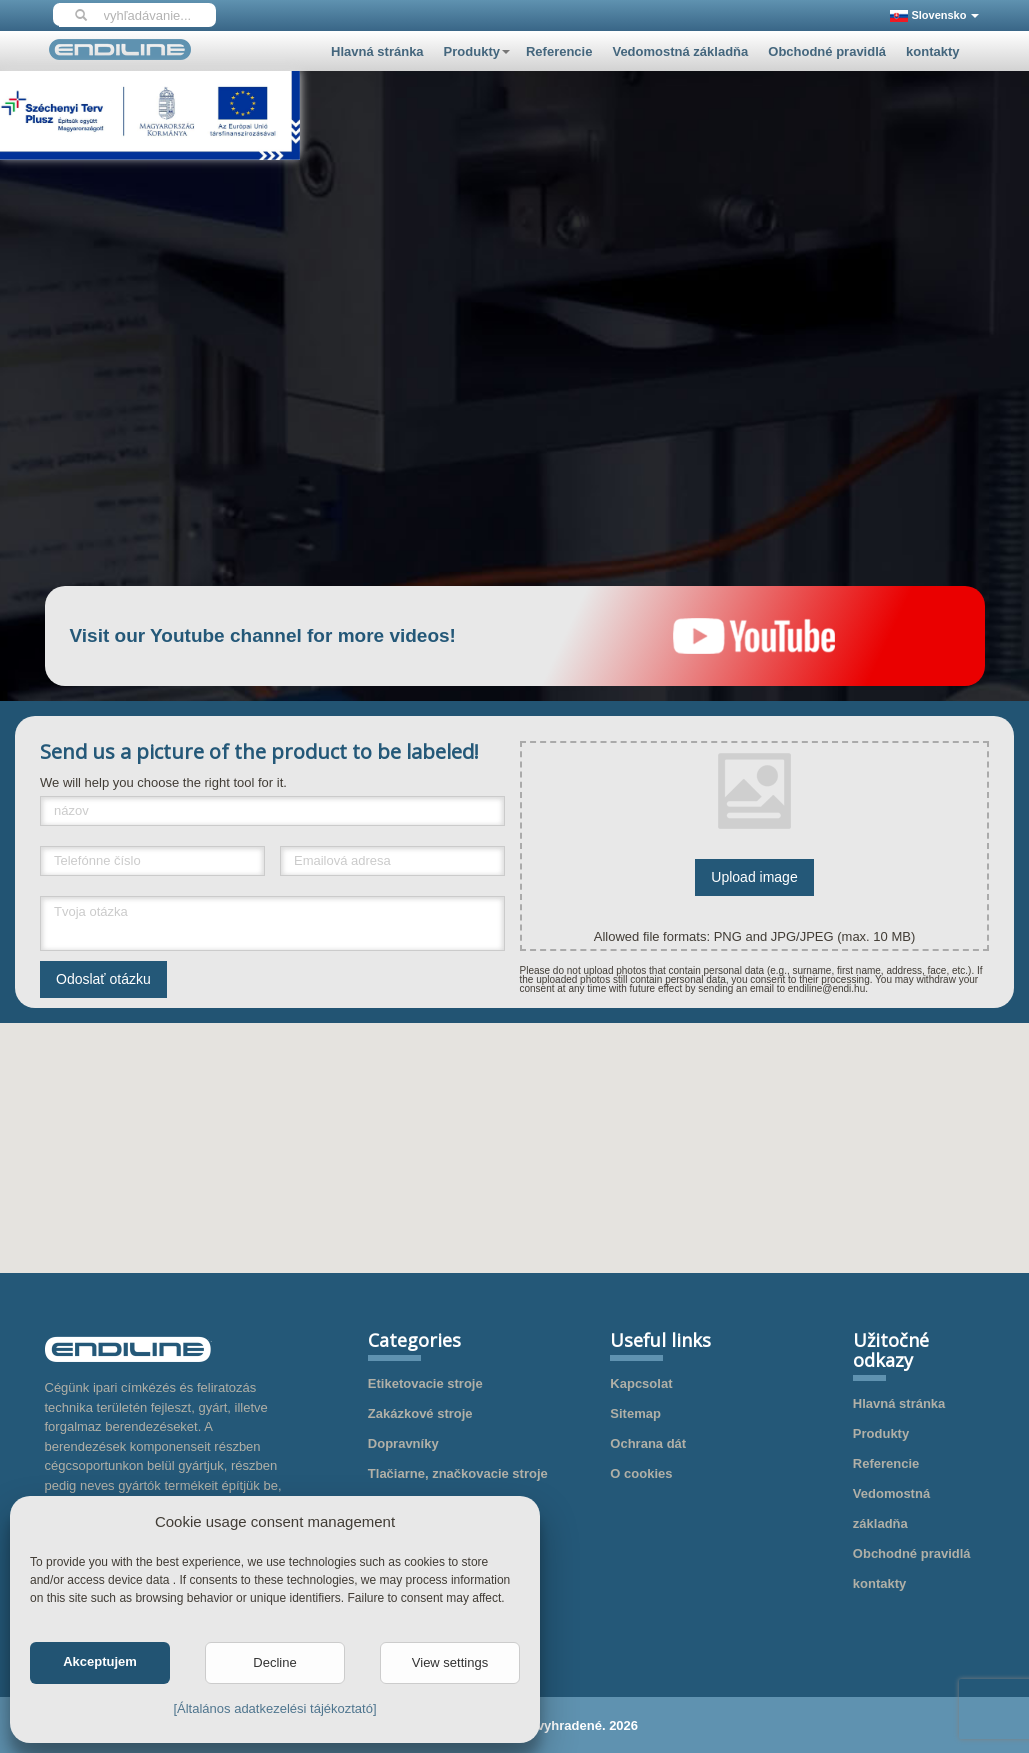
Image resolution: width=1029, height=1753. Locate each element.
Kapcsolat (641, 1383)
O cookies (641, 1473)
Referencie (559, 51)
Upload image (754, 877)
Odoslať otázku (103, 979)
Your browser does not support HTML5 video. (515, 331)
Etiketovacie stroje (425, 1383)
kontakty (932, 51)
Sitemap (635, 1413)
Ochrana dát (648, 1443)
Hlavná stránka (377, 51)
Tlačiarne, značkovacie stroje (458, 1473)
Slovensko (934, 15)
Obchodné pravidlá (827, 51)
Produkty (477, 51)
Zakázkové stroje (420, 1413)
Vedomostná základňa (680, 51)
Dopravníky (403, 1443)
